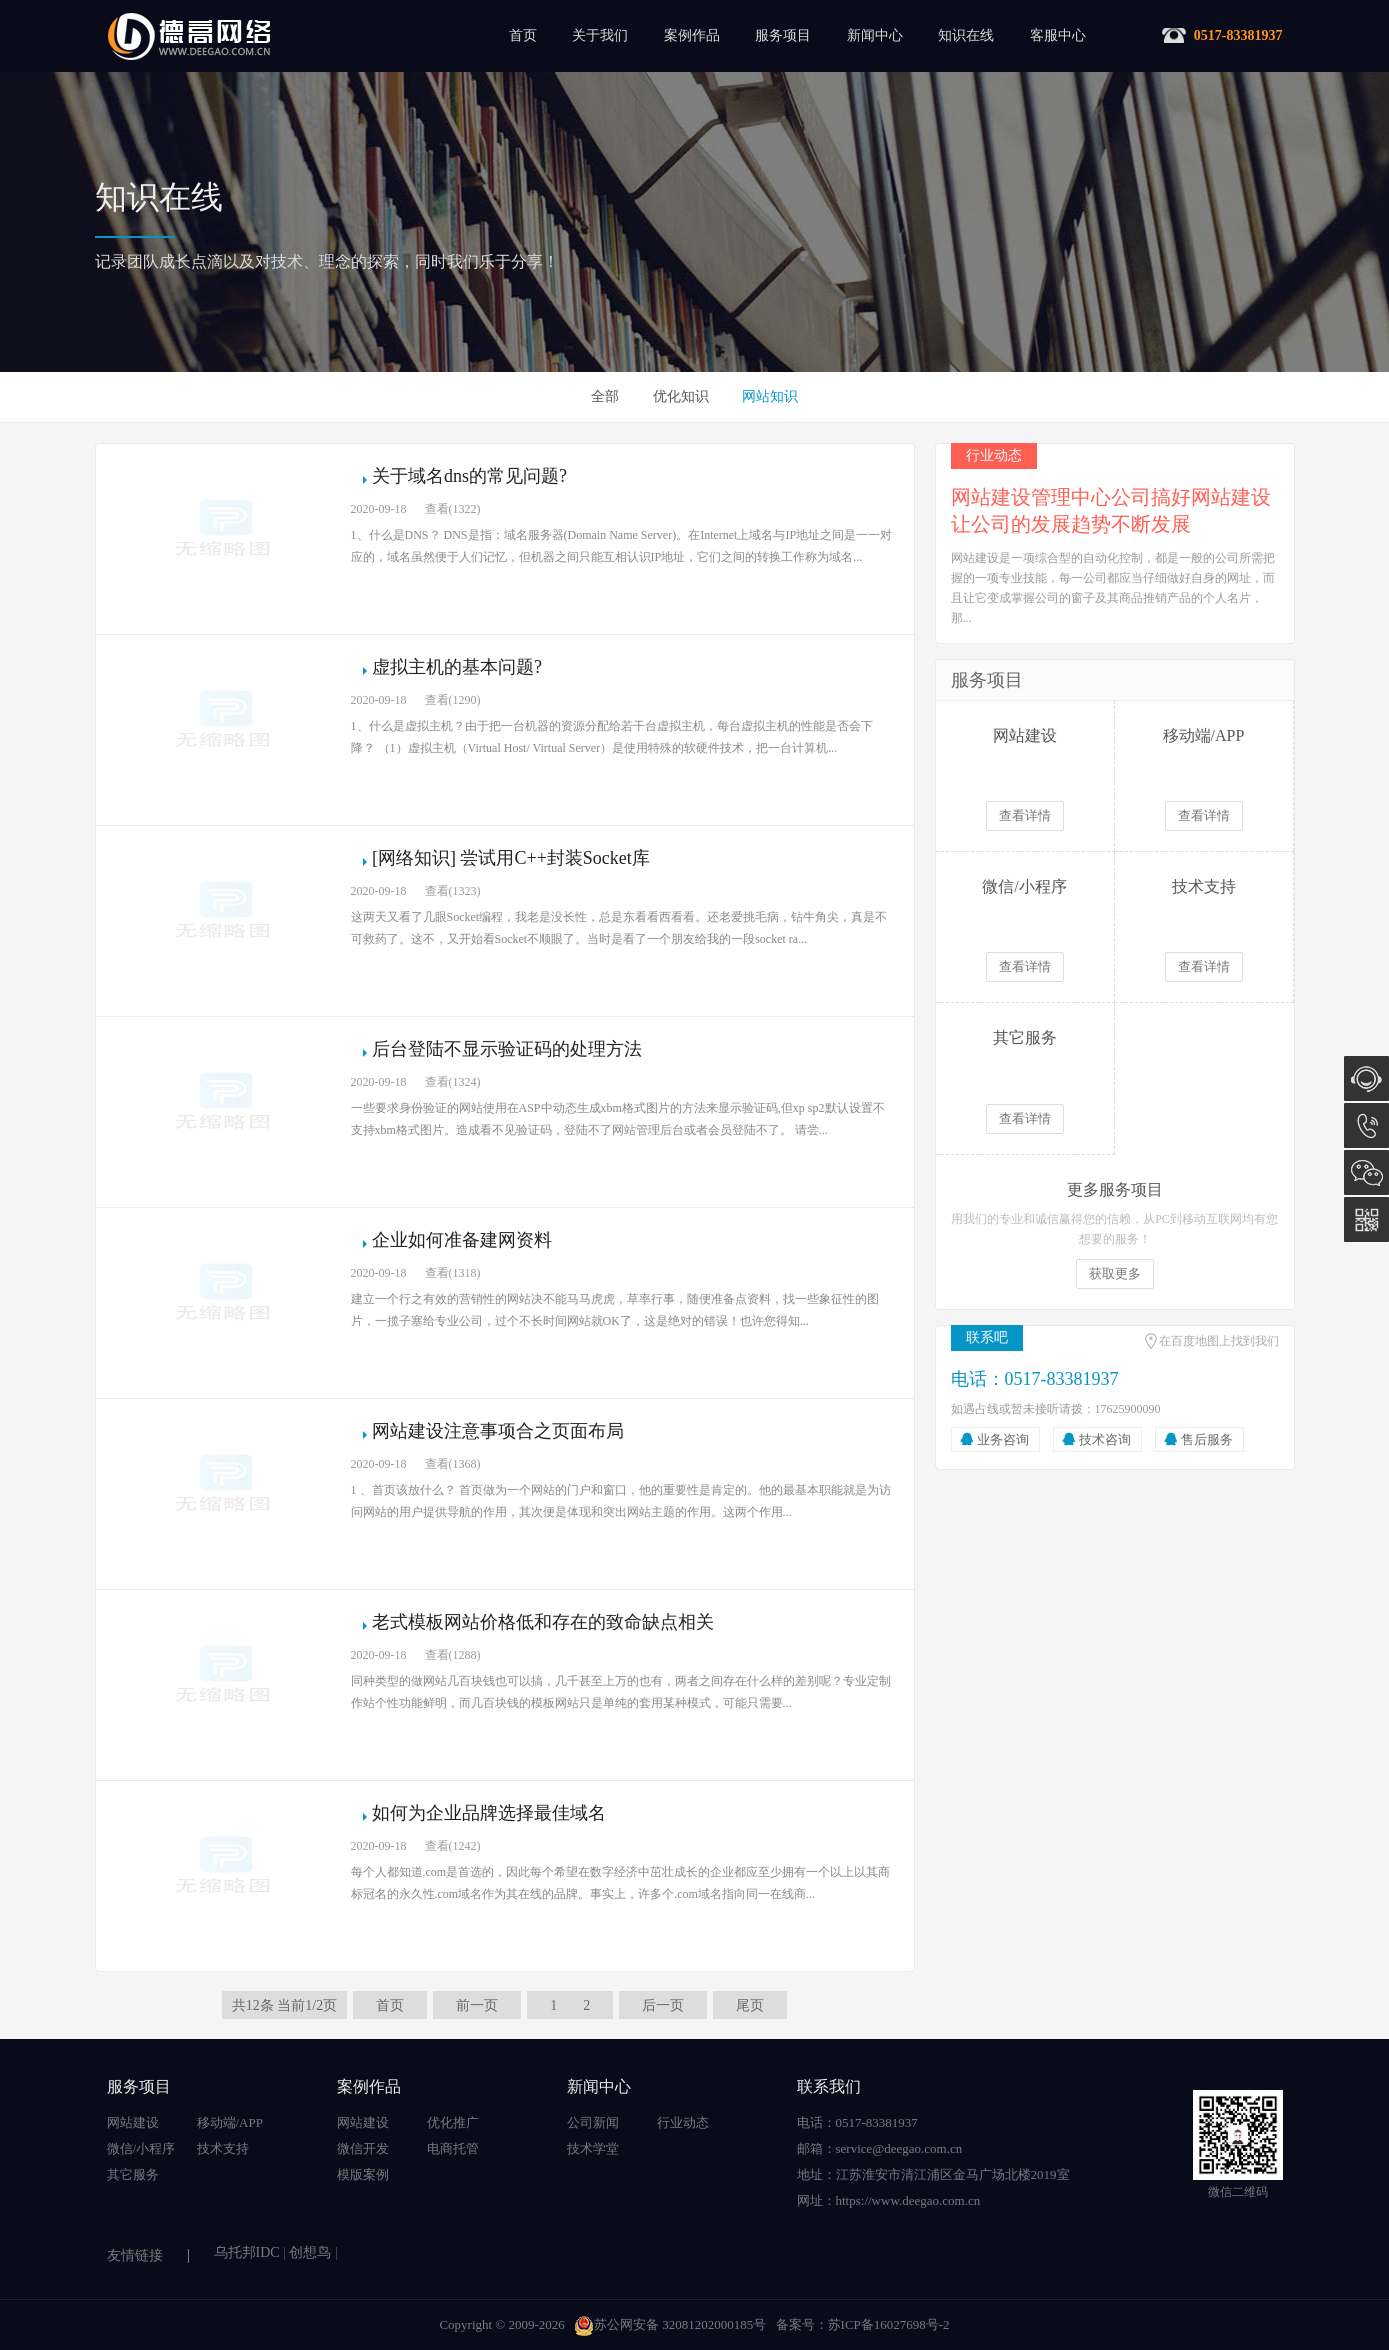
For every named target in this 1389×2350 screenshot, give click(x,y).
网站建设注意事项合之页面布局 (498, 1431)
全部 (605, 396)
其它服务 (133, 2174)
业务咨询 (1003, 1439)
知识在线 (966, 35)
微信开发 (363, 2148)
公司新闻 (593, 2122)
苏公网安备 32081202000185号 (670, 2324)
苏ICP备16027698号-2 (889, 2324)
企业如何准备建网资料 (462, 1240)
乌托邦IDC (247, 2252)
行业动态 (683, 2122)
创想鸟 (310, 2252)
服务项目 (783, 35)
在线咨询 (1366, 1078)
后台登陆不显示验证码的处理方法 (507, 1049)
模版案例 (363, 2174)
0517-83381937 (1366, 1125)
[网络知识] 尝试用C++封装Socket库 (511, 858)
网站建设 (133, 2122)
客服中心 (1058, 35)
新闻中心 (875, 35)
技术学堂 (593, 2148)
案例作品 (692, 35)
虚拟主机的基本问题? (457, 667)
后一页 (663, 2005)
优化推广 (453, 2122)
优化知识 (681, 396)
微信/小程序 (141, 2148)
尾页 (750, 2005)
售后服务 (1207, 1439)
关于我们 (600, 35)
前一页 (477, 2005)
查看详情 (1025, 815)
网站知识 (770, 396)
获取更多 (1115, 1273)
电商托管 (453, 2148)
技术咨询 (1105, 1439)
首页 (523, 35)
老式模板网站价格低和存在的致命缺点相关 (543, 1622)
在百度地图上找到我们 (1219, 1341)
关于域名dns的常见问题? (469, 476)
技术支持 (223, 2148)
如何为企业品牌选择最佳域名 (489, 1813)
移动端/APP (230, 2122)
